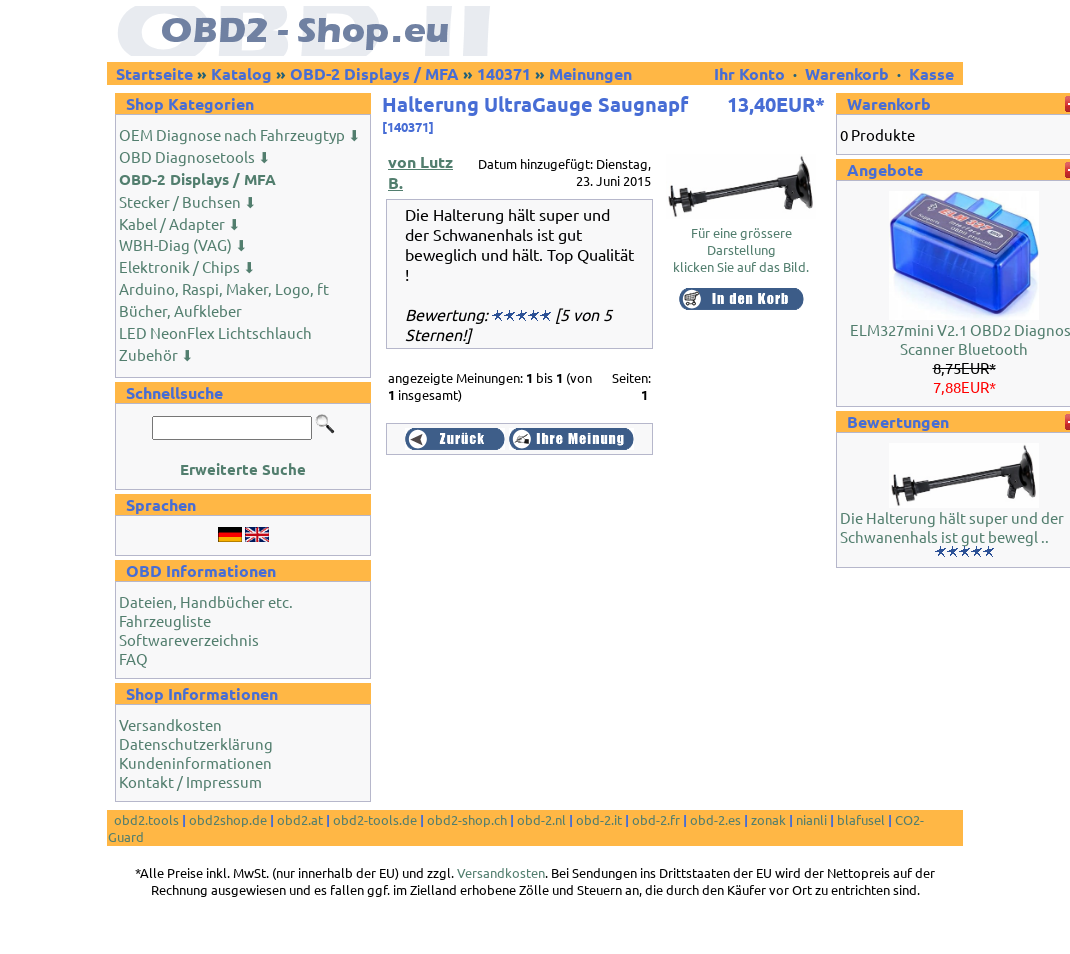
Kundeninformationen (195, 762)
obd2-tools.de (375, 819)
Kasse (931, 73)
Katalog (241, 73)
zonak (768, 819)
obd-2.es (715, 819)
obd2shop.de (228, 819)
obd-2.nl (541, 819)
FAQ (133, 658)
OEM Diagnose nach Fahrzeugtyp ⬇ (240, 134)
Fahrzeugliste (165, 620)
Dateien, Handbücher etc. (206, 601)
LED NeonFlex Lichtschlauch (215, 332)
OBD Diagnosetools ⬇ (195, 156)
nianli (811, 819)
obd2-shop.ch (467, 819)
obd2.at (300, 819)
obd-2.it (599, 819)
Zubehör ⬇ (156, 354)
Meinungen (590, 73)
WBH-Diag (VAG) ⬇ (183, 244)
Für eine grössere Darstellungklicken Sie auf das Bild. (741, 242)
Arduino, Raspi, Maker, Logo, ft (224, 288)
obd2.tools (146, 819)
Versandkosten (170, 724)
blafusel (861, 819)
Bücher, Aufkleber (180, 310)
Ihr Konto (751, 73)
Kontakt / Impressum (190, 781)
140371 (504, 73)
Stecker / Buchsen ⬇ (188, 201)
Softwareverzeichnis (189, 639)
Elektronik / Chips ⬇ (187, 266)
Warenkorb (847, 73)
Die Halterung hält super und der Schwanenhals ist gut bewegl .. (952, 527)
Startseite (154, 73)
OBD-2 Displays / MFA (374, 73)
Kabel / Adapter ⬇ (180, 223)
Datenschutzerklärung (196, 743)
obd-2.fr (656, 819)
